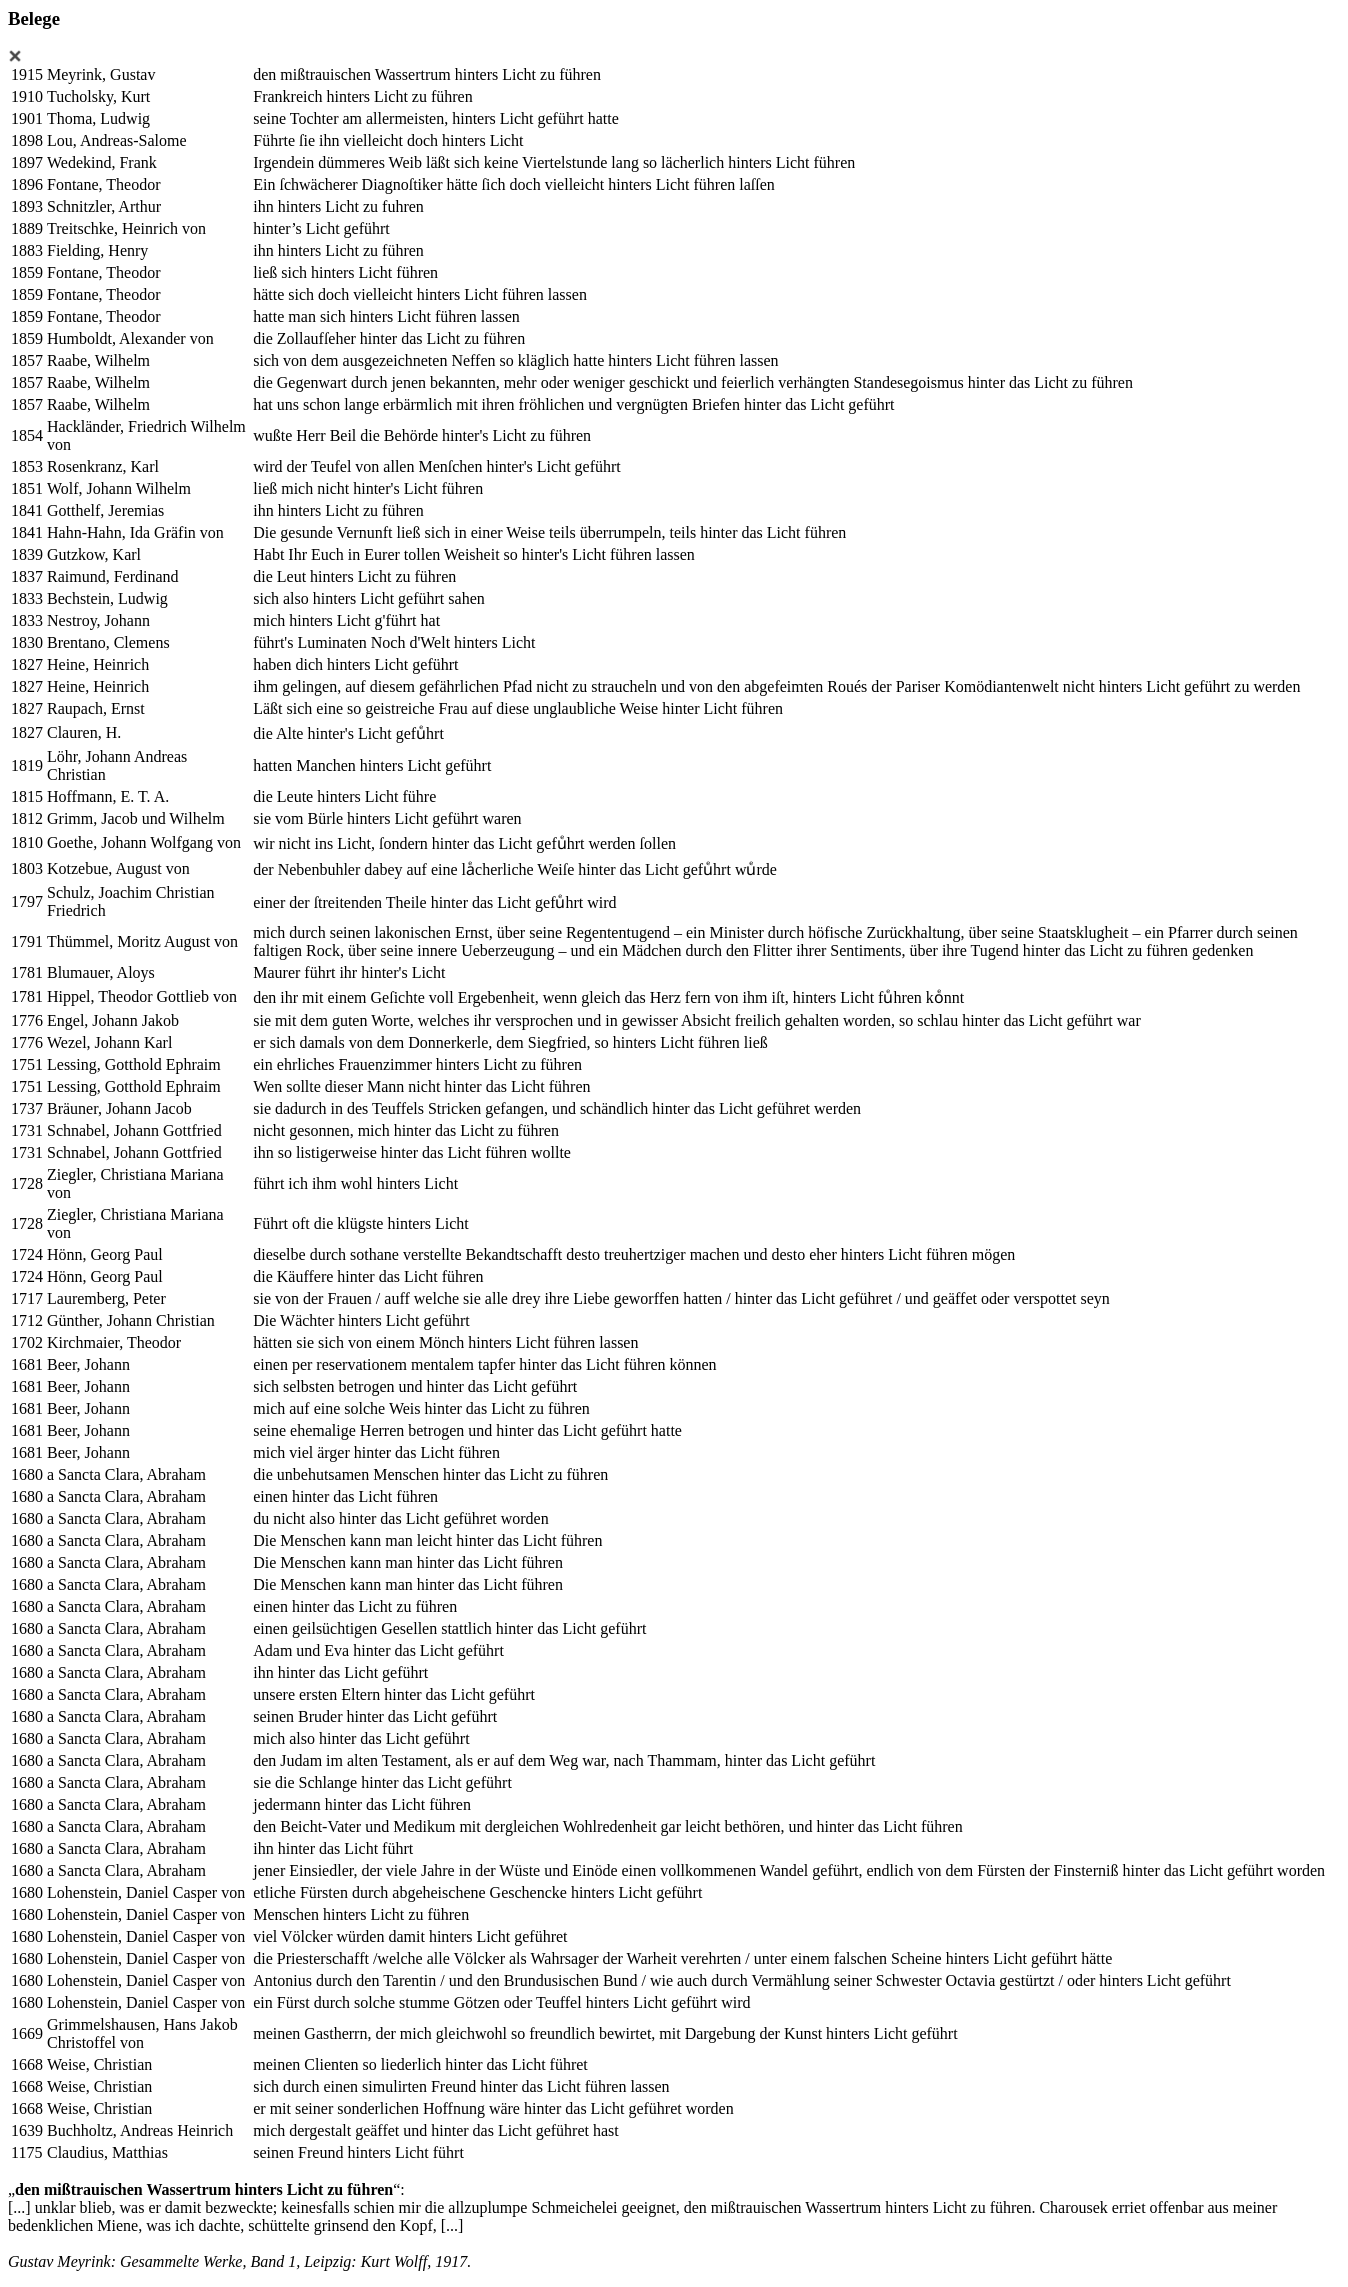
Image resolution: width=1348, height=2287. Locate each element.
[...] (19, 2207)
